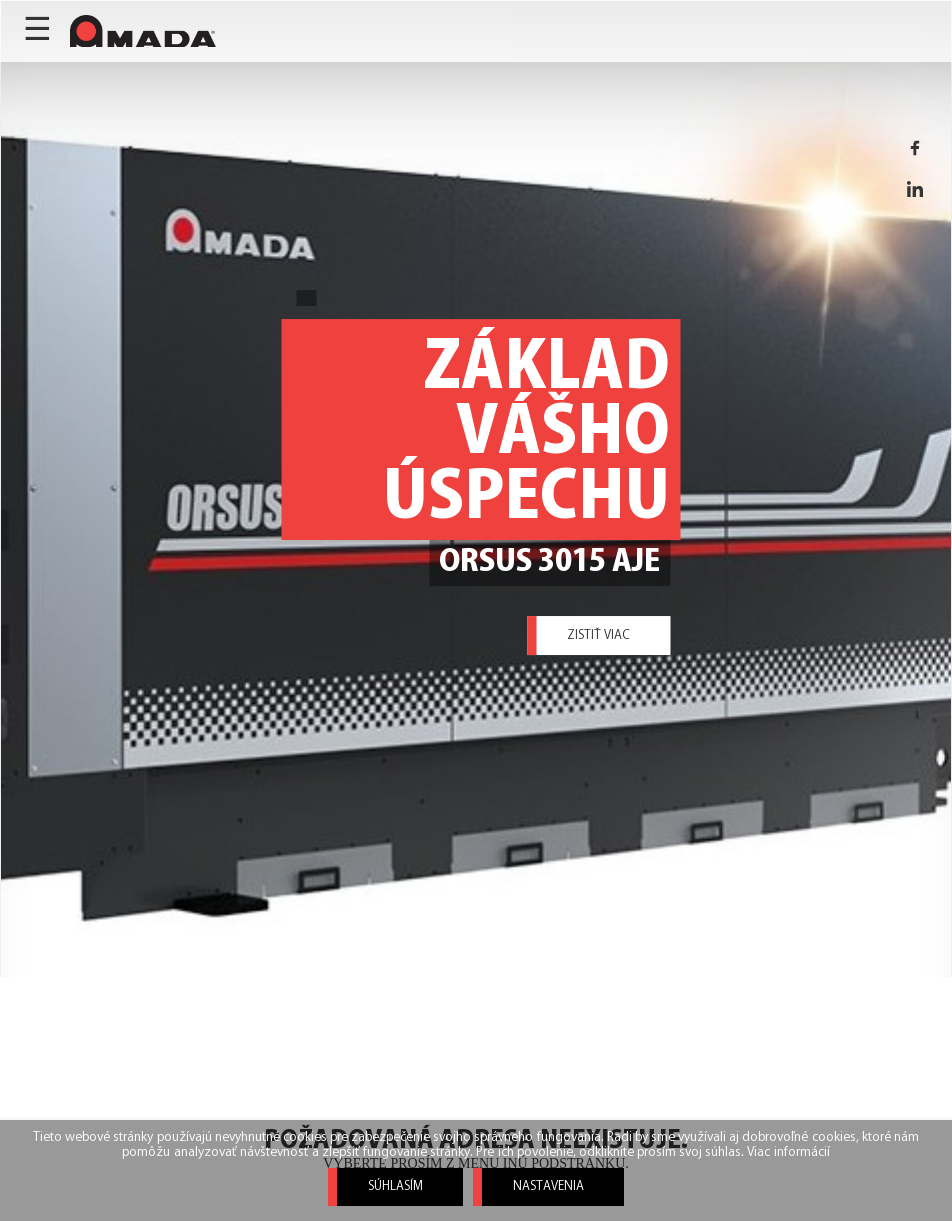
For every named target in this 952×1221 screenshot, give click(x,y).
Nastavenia (548, 1186)
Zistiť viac (598, 635)
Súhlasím (395, 1186)
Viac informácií (788, 1152)
